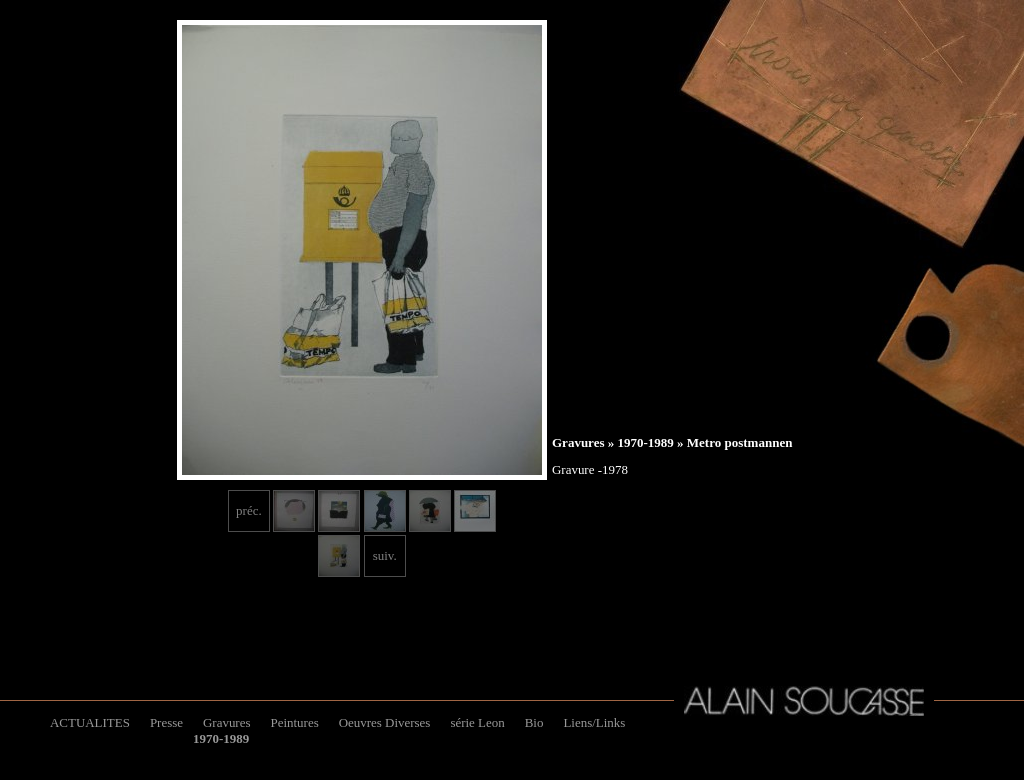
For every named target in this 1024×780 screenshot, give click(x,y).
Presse (166, 722)
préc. (249, 510)
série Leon (477, 722)
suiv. (385, 555)
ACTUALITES (90, 722)
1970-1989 (645, 442)
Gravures (578, 442)
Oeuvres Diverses (385, 722)
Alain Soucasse (804, 701)
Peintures (294, 722)
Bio (534, 722)
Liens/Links (594, 722)
